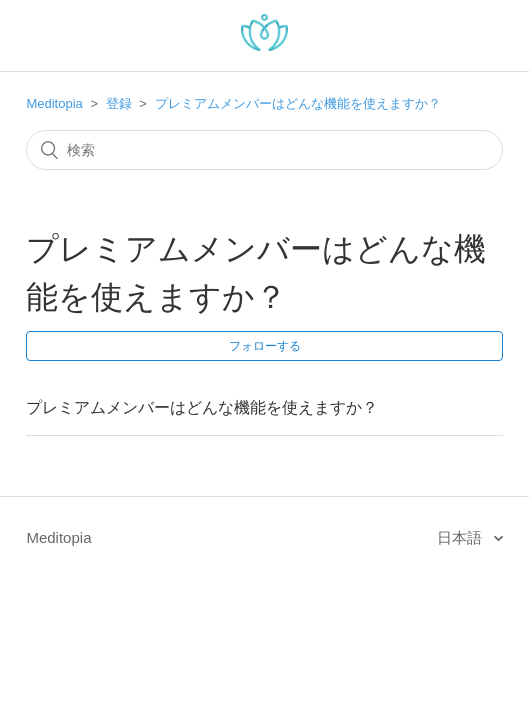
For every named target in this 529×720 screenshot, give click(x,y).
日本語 (461, 537)
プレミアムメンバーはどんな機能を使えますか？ (298, 103)
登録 (119, 103)
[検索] (264, 150)
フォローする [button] (265, 346)
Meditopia (54, 103)
